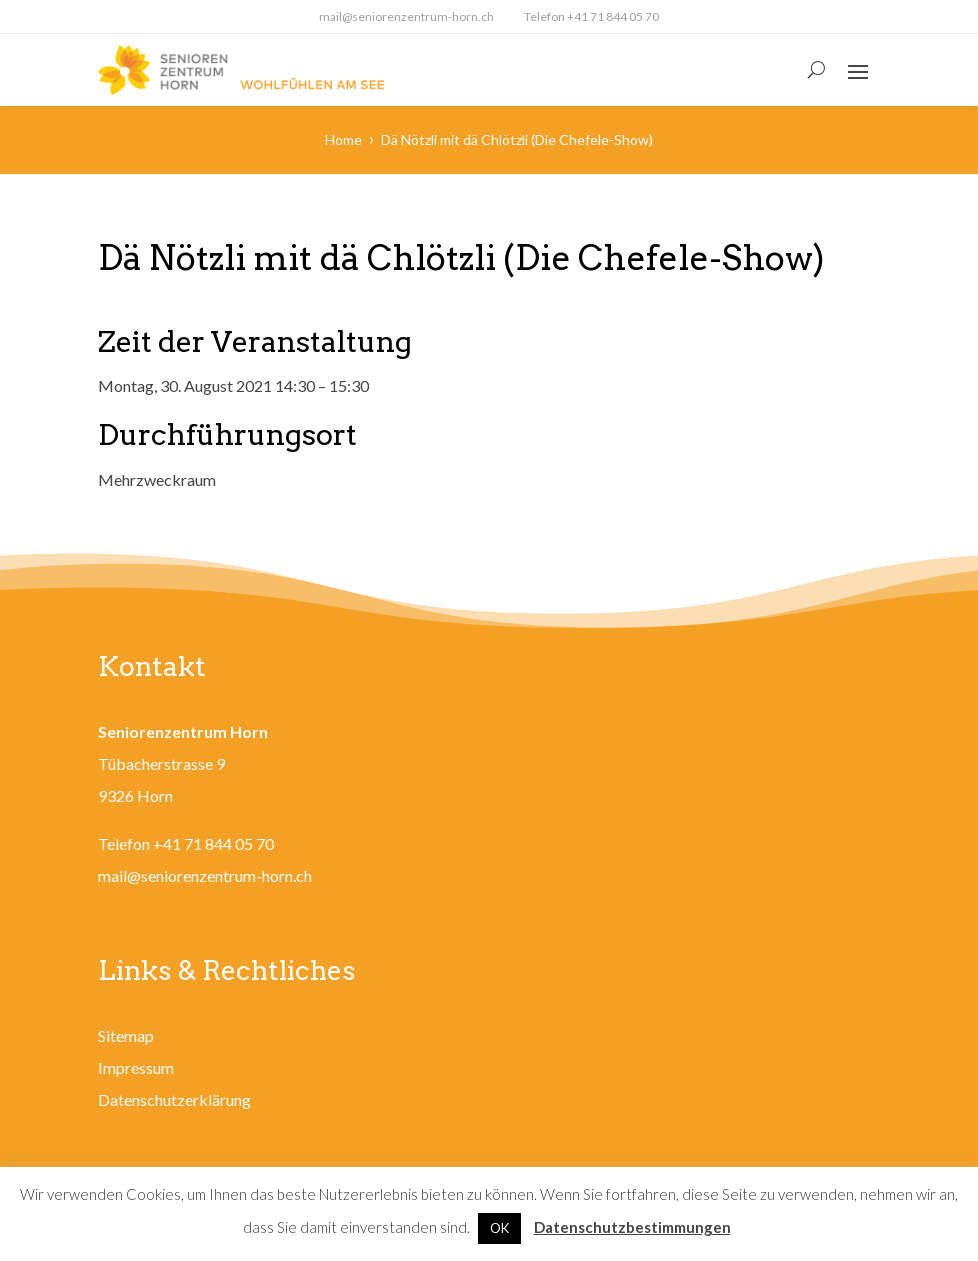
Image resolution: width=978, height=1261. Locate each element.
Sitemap (126, 1035)
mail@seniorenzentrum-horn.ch (406, 16)
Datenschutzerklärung (174, 1099)
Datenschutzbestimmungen (632, 1227)
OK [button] (499, 1228)
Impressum (136, 1067)
